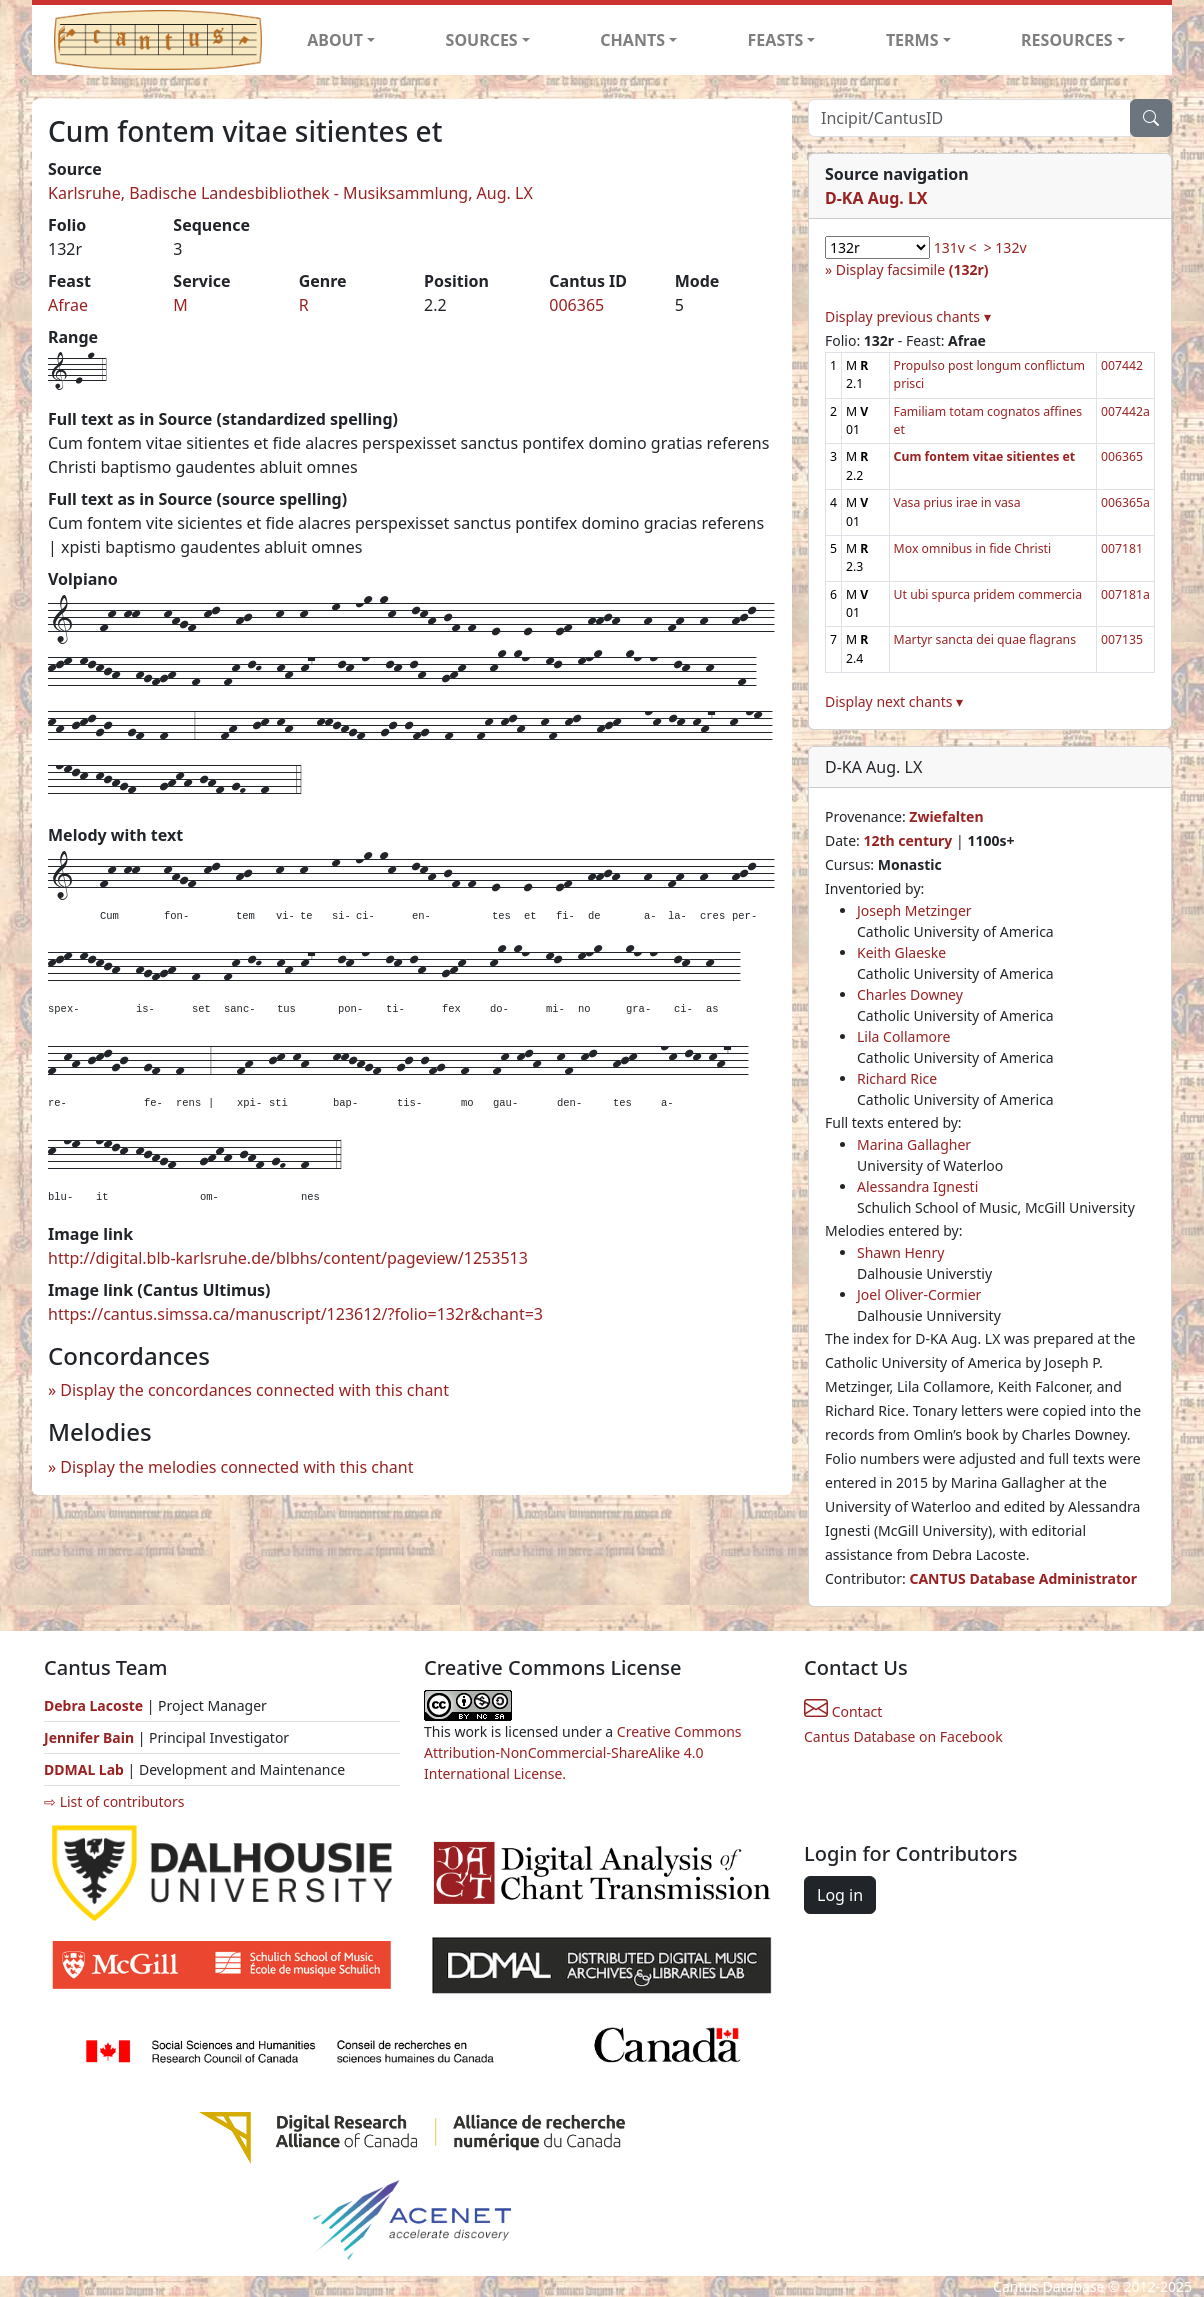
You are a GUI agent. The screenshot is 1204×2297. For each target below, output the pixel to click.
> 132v (1005, 247)
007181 (1122, 548)
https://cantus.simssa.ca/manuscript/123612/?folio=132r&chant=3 (295, 1314)
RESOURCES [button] (1067, 40)
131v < (955, 247)
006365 (576, 305)
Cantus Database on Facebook (903, 1736)
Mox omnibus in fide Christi (973, 548)
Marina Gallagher (914, 1144)
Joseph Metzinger (914, 910)
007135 (1122, 639)
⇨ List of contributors (114, 1801)
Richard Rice (897, 1078)
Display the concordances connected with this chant (254, 1390)
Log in (840, 1895)
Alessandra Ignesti (917, 1186)
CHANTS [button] (632, 40)
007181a (1125, 594)
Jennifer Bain (91, 1737)
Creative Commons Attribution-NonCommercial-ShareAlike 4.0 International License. (583, 1752)
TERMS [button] (912, 40)
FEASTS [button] (776, 40)
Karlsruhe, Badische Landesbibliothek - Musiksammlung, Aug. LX (290, 193)
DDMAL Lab (84, 1769)
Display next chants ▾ (894, 701)
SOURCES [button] (482, 40)
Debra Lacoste (93, 1705)
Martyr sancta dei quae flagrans (985, 639)
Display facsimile (912, 269)
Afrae (68, 305)
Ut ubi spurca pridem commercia (988, 594)
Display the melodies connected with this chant (236, 1467)
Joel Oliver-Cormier (919, 1294)
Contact (843, 1711)
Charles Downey (910, 994)
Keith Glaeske (901, 952)
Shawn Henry (900, 1252)
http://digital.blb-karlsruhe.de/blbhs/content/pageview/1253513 (288, 1258)
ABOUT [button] (335, 40)
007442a (1125, 411)
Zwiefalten (946, 816)
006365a (1125, 502)
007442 (1122, 365)
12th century (907, 840)
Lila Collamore (903, 1036)
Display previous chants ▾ (908, 316)
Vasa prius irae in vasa (957, 502)
